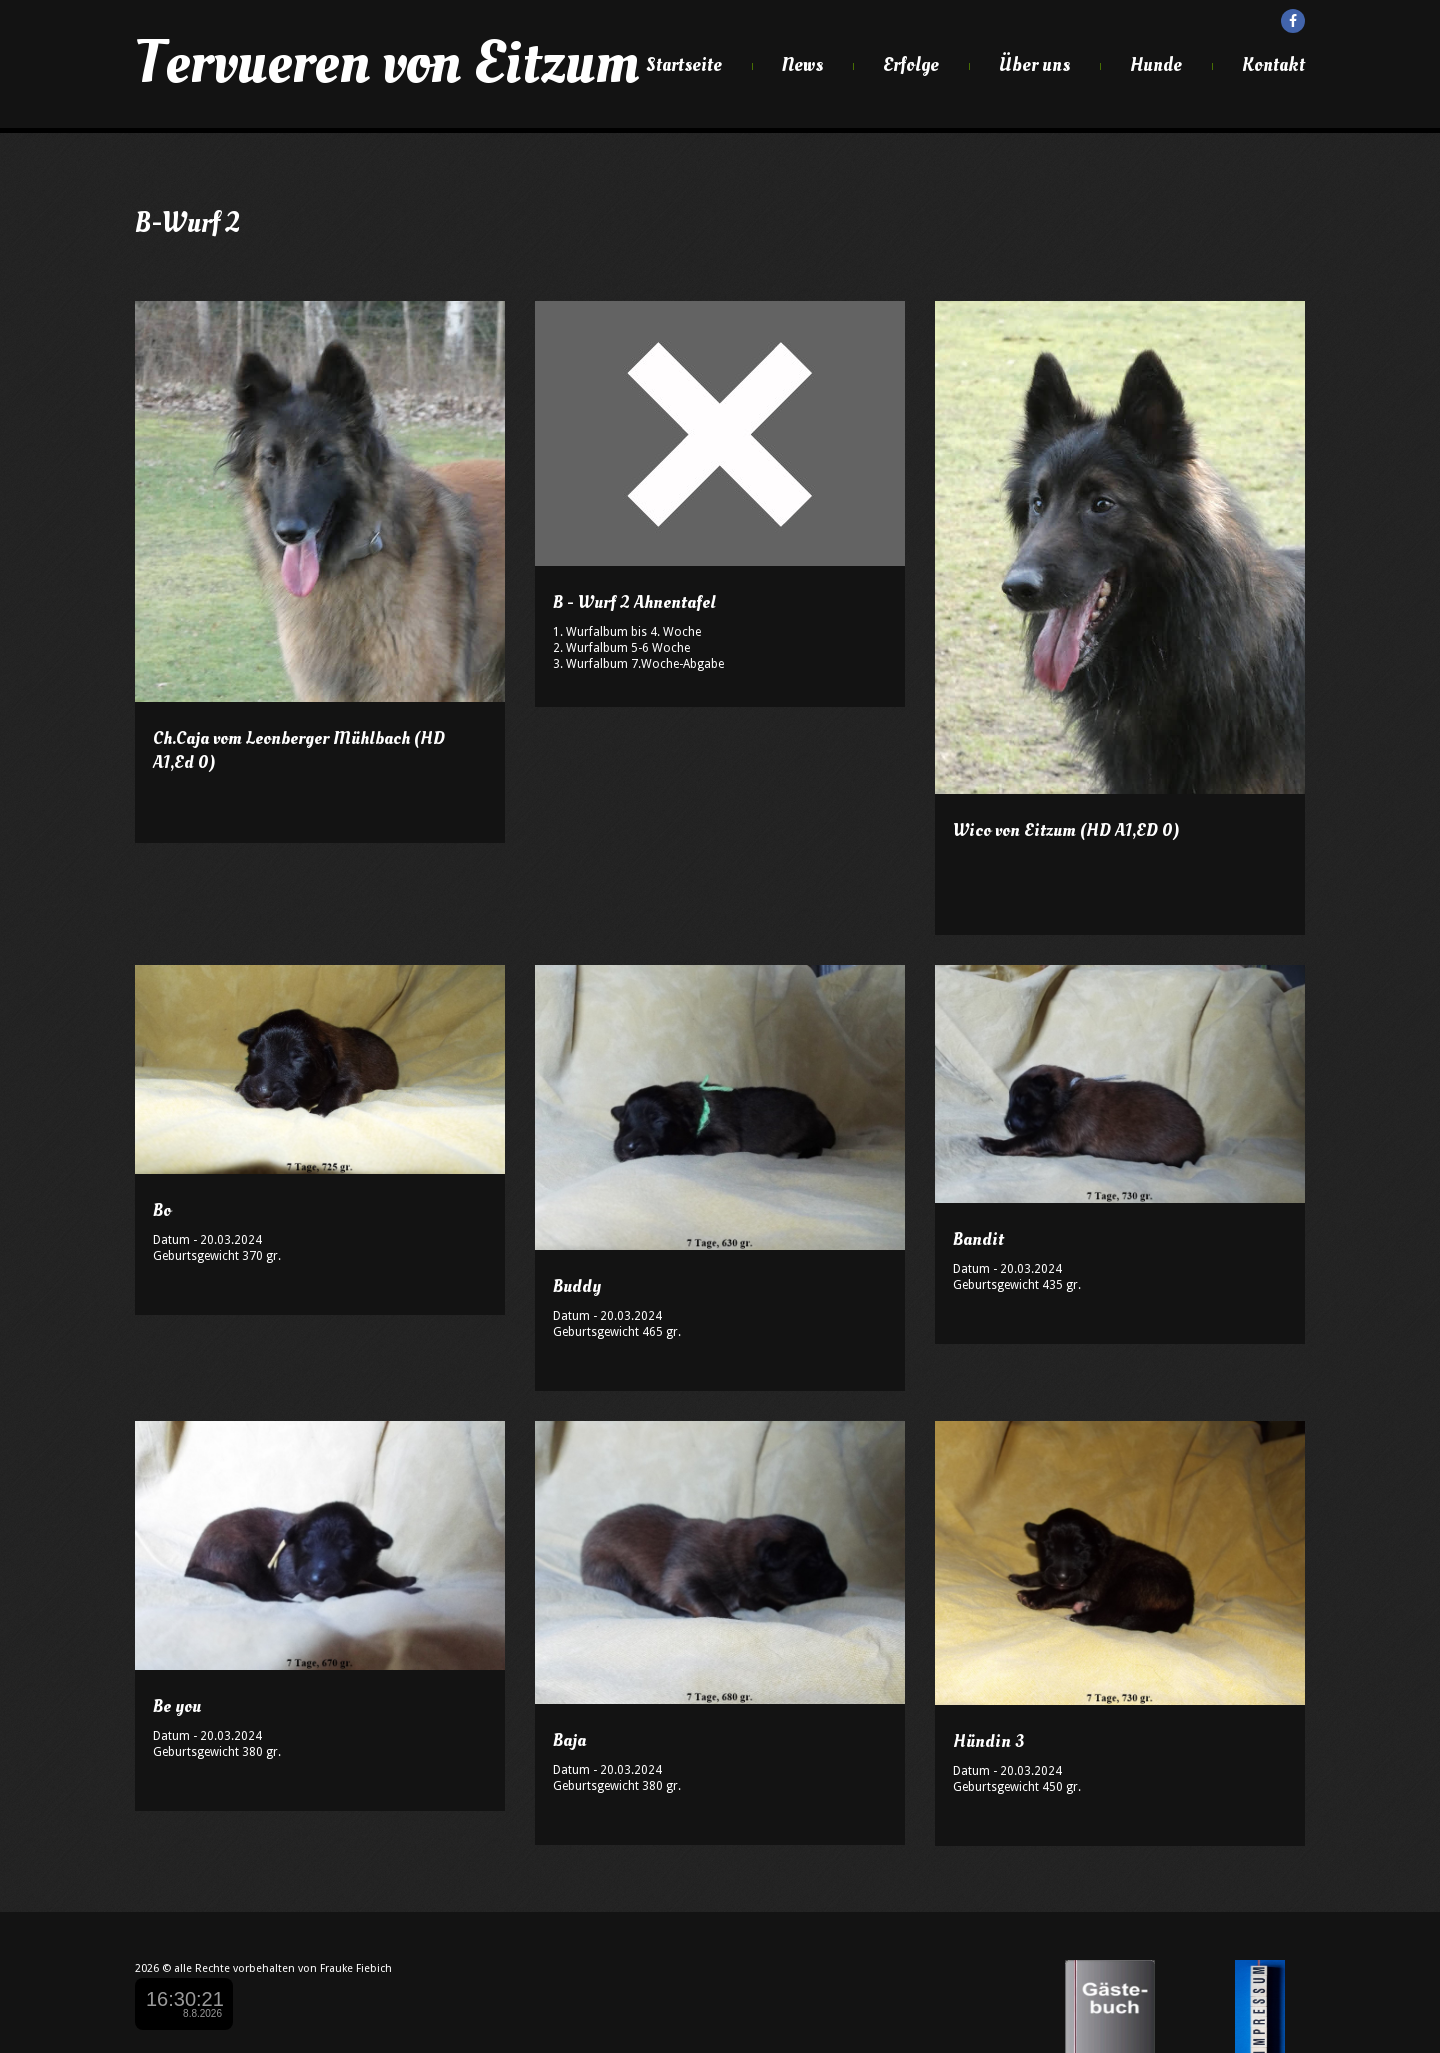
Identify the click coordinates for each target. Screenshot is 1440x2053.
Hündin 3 (988, 1741)
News (802, 65)
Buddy (577, 1286)
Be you (177, 1706)
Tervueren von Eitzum (387, 63)
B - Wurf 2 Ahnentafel (634, 602)
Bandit (978, 1239)
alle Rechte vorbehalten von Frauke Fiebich (283, 1968)
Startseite (684, 65)
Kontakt (1273, 65)
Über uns (1034, 65)
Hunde (1156, 65)
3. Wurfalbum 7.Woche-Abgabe (638, 664)
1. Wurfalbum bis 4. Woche (627, 632)
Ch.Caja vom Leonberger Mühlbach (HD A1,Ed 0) (299, 750)
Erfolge (911, 65)
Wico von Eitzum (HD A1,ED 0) (1066, 830)
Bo (162, 1210)
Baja (569, 1740)
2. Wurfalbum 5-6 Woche (621, 648)
